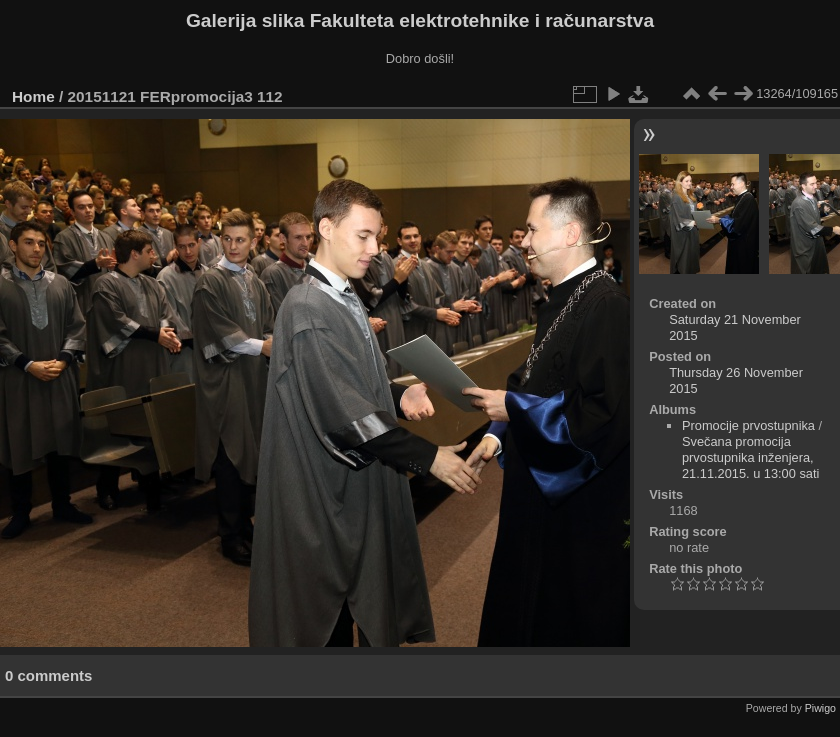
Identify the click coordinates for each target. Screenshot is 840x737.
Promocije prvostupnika (748, 425)
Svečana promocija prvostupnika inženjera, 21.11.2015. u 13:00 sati (750, 457)
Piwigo (820, 708)
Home (33, 96)
